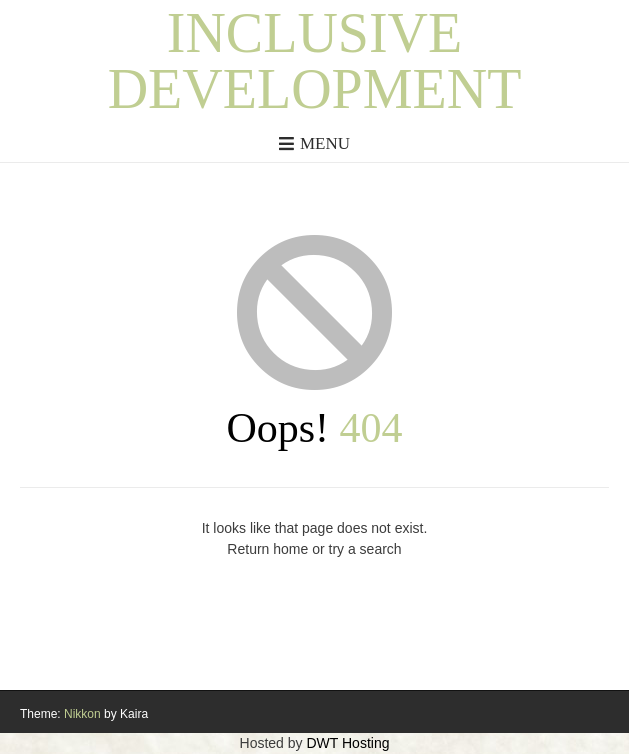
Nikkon (82, 714)
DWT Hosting (347, 743)
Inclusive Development (315, 61)
